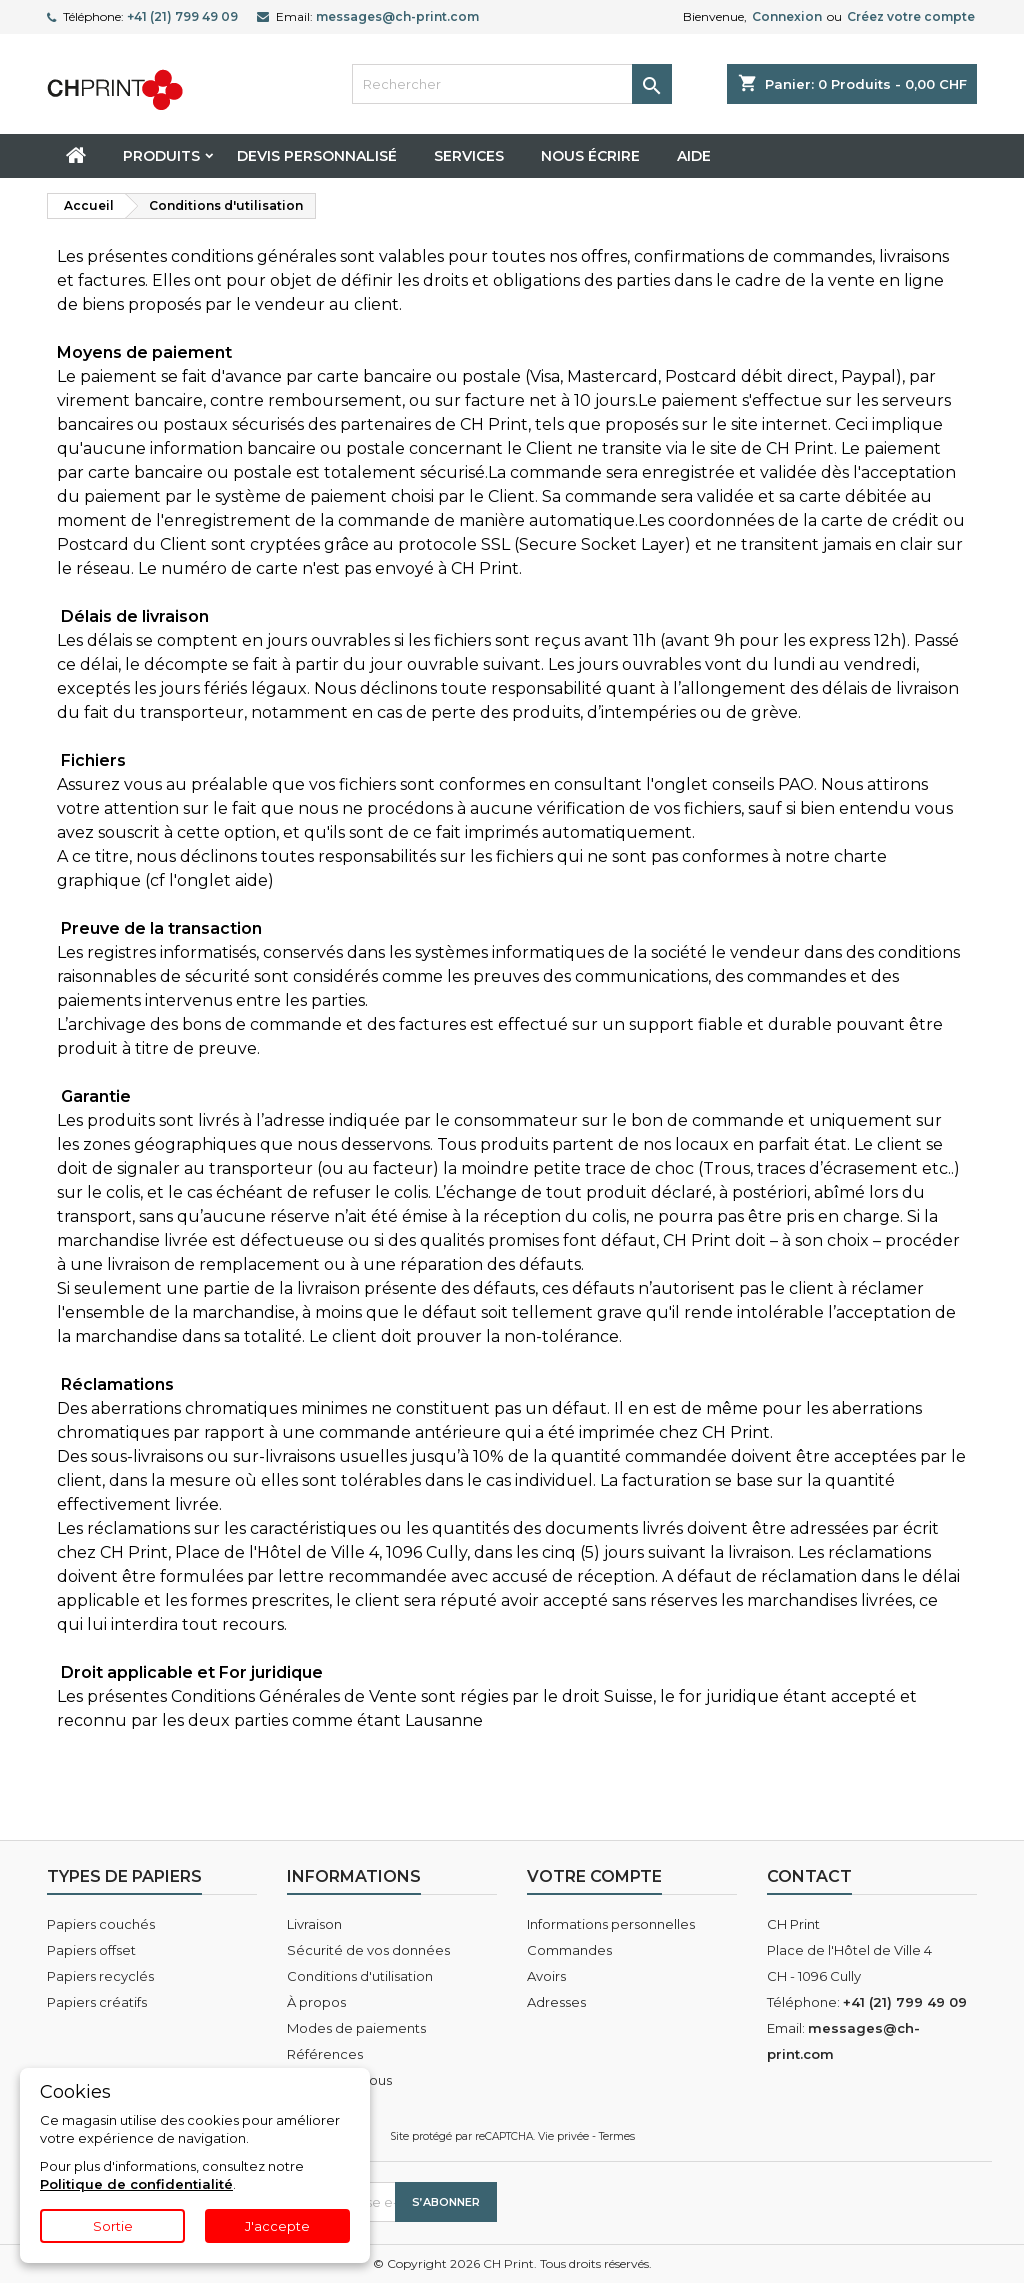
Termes (617, 2136)
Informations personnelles (611, 1924)
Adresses (556, 2002)
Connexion (787, 16)
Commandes (569, 1950)
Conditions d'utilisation (360, 1976)
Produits (161, 156)
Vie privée (563, 2136)
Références (325, 2054)
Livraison (314, 1924)
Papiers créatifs (97, 2002)
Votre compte (594, 1876)
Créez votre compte (911, 16)
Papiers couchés (101, 1924)
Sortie (113, 2226)
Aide (694, 156)
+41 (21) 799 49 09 (182, 16)
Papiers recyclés (100, 1976)
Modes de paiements (356, 2028)
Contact (809, 1876)
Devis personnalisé (317, 156)
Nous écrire (590, 156)
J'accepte (277, 2226)
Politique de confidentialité (136, 2184)
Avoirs (546, 1976)
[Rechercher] (512, 84)
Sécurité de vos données (368, 1950)
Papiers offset (91, 1950)
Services (469, 156)
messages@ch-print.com (397, 16)
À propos (316, 2002)
